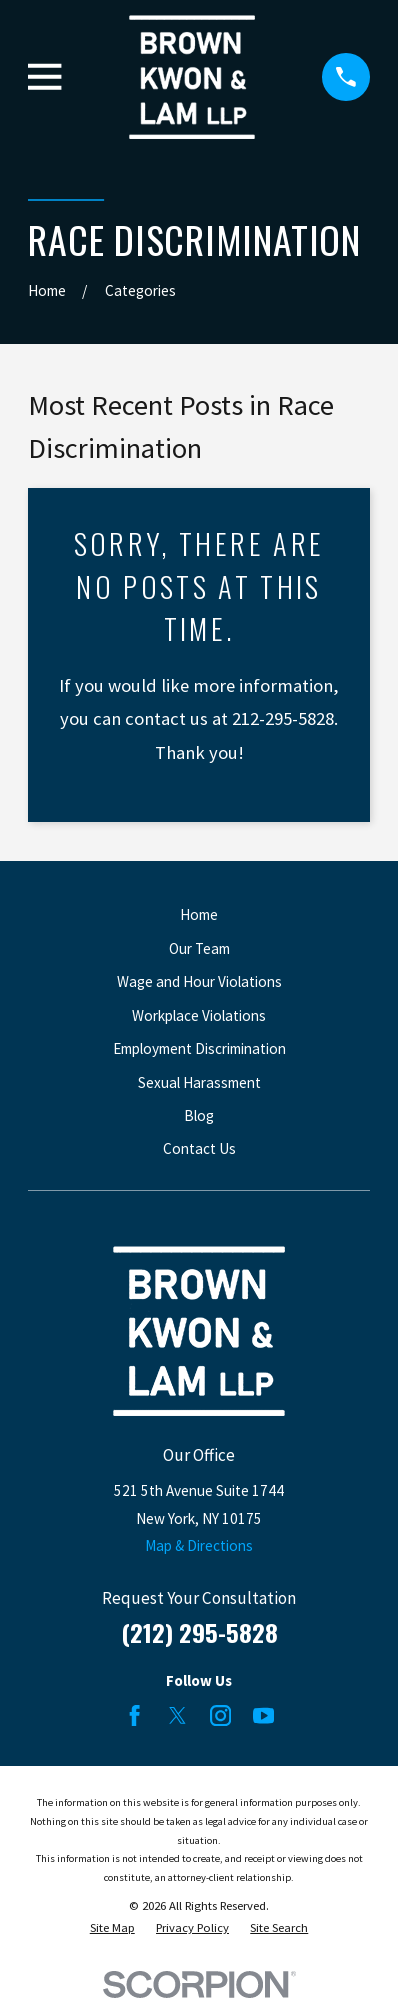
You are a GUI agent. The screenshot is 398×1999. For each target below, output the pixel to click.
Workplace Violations (199, 1015)
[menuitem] (112, 1928)
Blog (199, 1115)
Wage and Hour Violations (199, 981)
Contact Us (199, 1148)
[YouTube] (263, 1715)
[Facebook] (134, 1715)
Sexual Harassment (199, 1082)
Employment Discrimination (199, 1048)
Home (199, 914)
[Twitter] (177, 1715)
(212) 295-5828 (199, 1632)
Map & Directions (199, 1545)
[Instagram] (220, 1715)
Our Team (199, 948)
